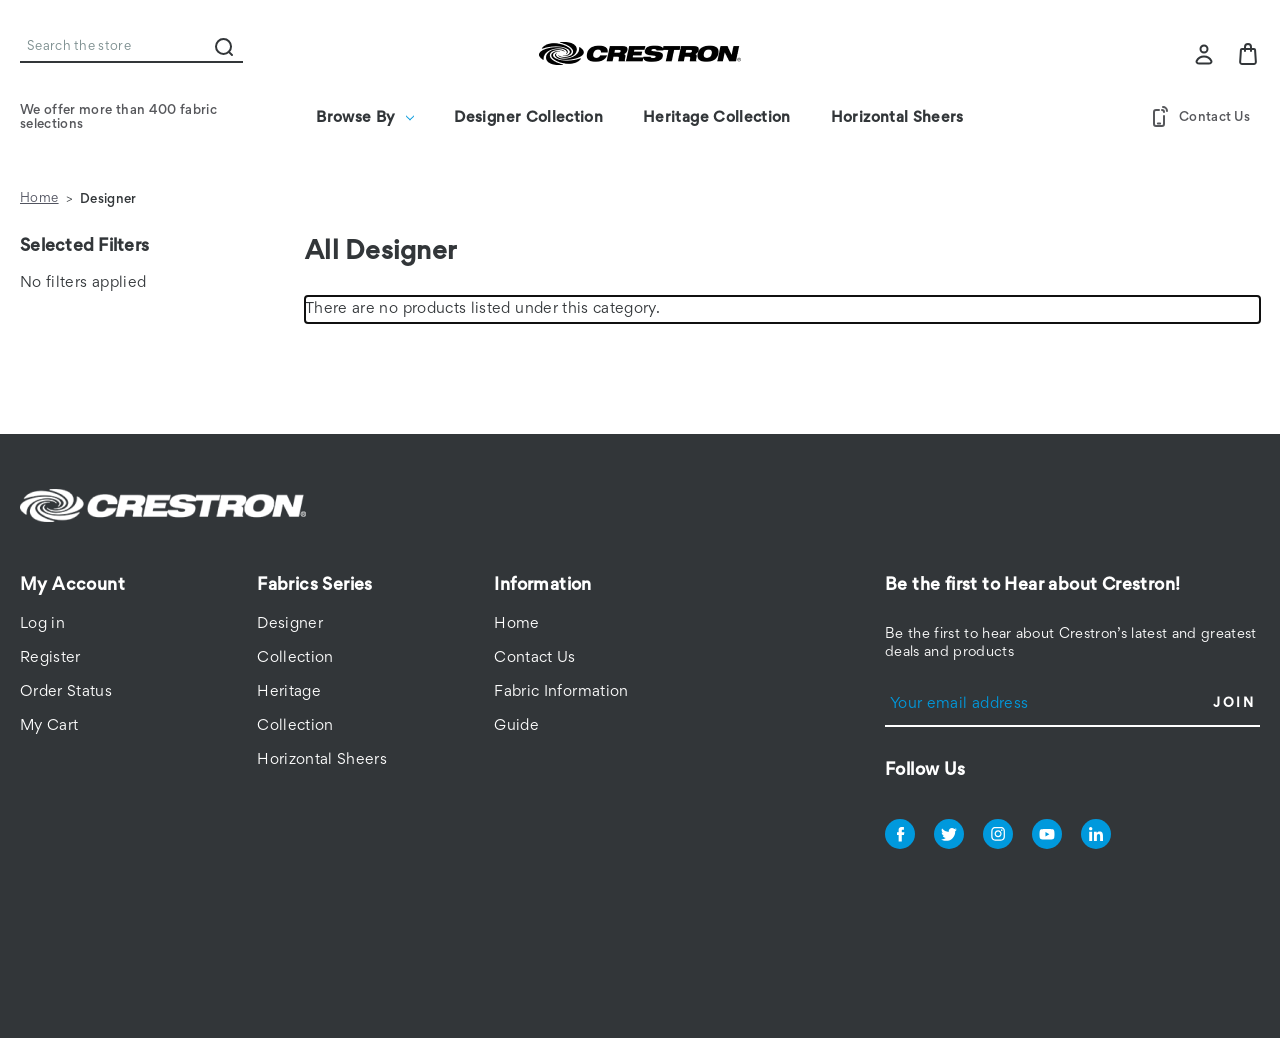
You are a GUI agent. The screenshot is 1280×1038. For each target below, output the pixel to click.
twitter (949, 834)
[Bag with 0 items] (1248, 54)
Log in (42, 624)
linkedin (1096, 834)
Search (224, 47)
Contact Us (1199, 118)
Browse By (365, 118)
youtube (1047, 834)
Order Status (66, 692)
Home (516, 624)
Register (50, 658)
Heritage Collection (717, 118)
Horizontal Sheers (897, 118)
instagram (998, 834)
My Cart (49, 726)
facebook (900, 834)
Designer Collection (528, 118)
